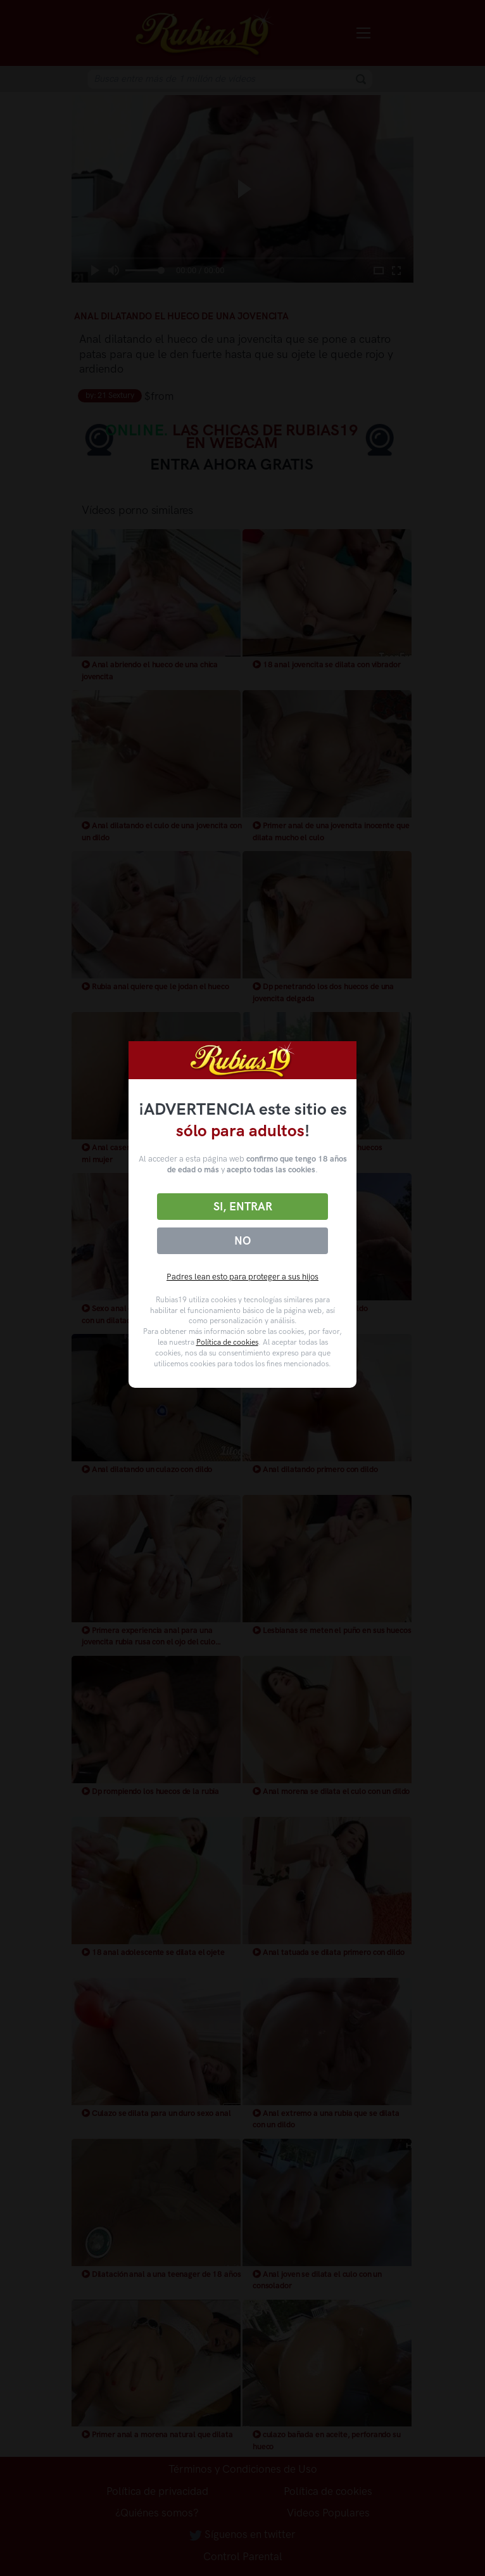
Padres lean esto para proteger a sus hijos (242, 1276)
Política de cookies (227, 1342)
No (242, 1241)
